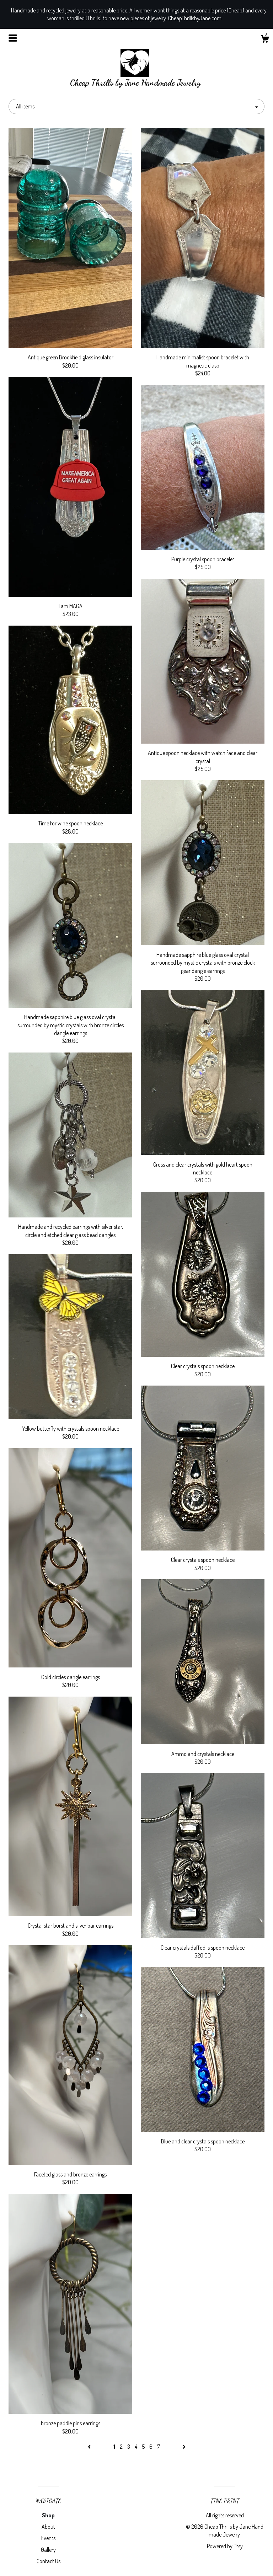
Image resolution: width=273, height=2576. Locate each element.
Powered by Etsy (225, 2546)
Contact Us (48, 2561)
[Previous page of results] (89, 2446)
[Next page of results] (184, 2446)
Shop (48, 2515)
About (48, 2526)
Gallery (48, 2549)
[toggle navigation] (13, 38)
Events (48, 2538)
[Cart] (265, 39)
